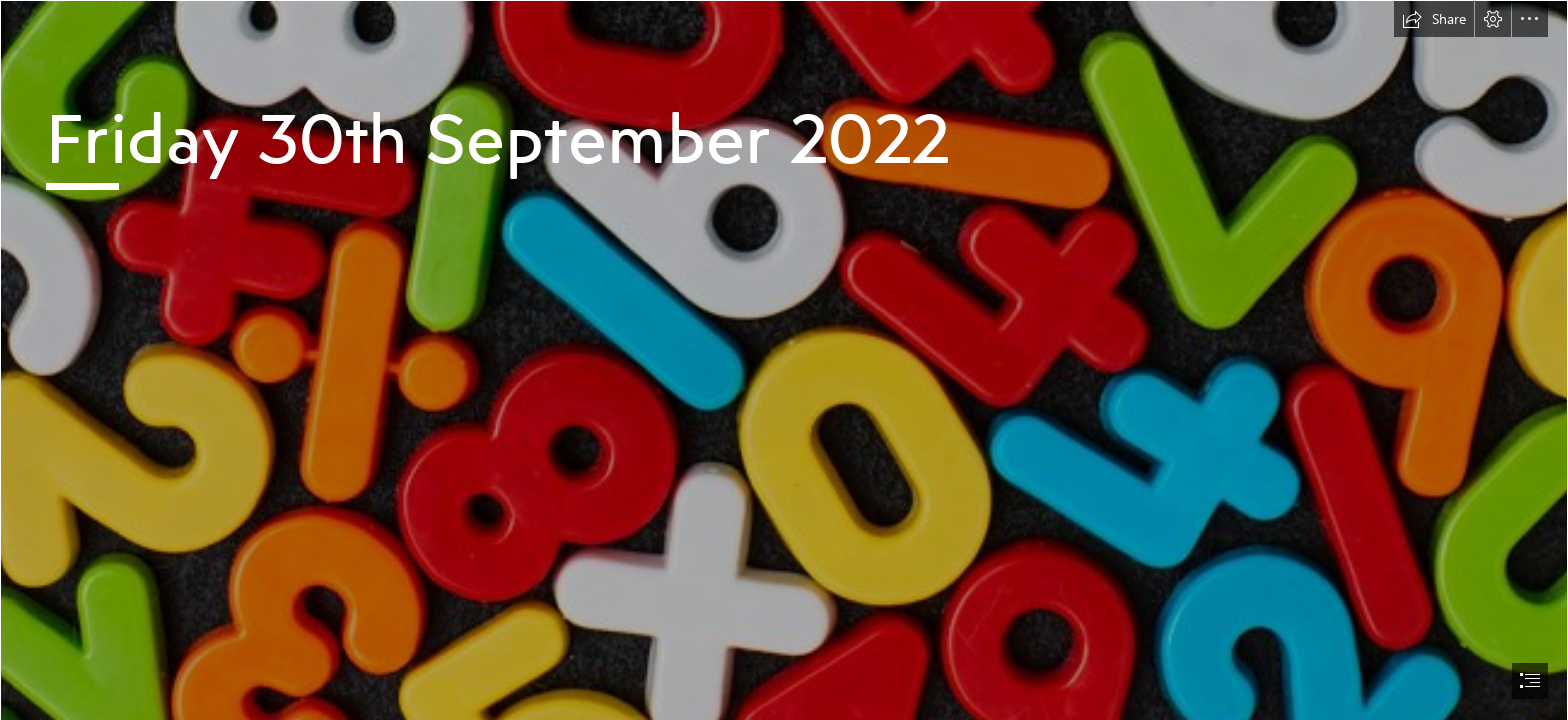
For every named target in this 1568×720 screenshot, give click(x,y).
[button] (1434, 19)
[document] (784, 360)
